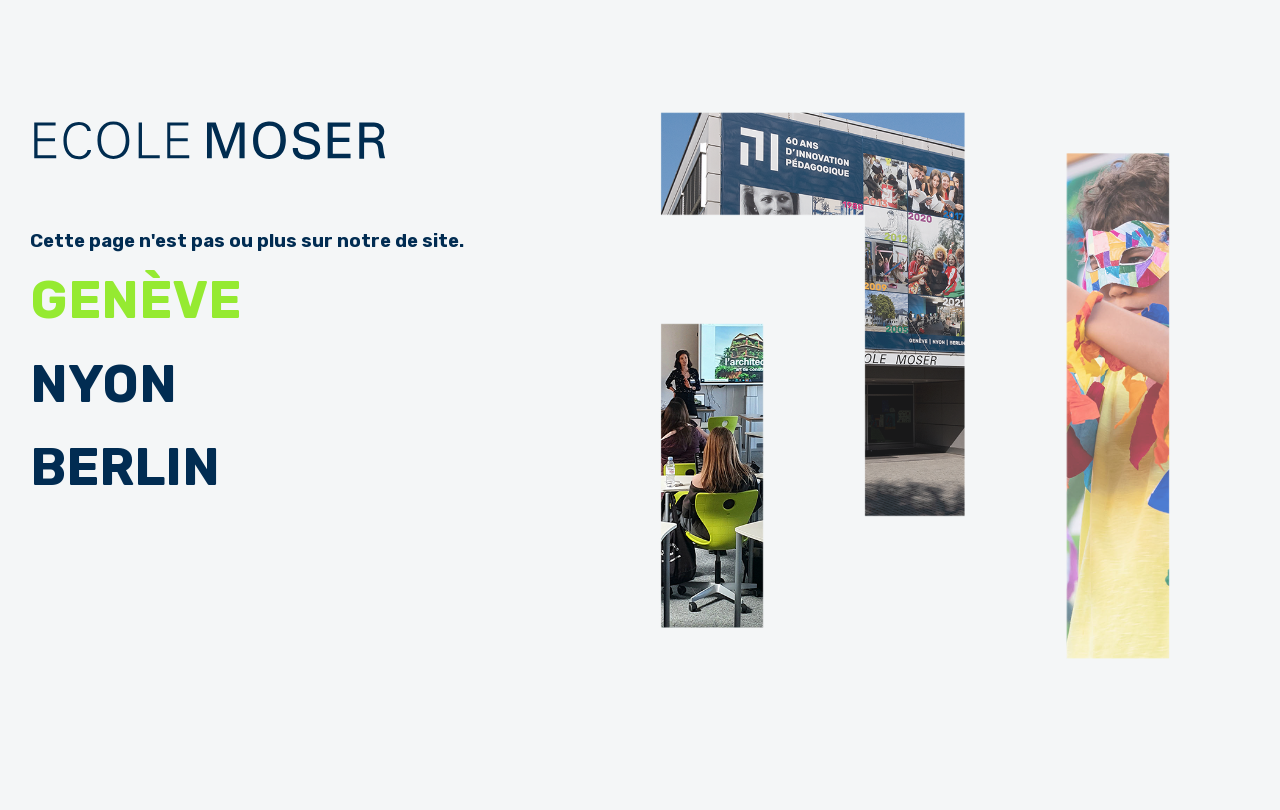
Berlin (125, 467)
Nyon (103, 384)
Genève (135, 300)
